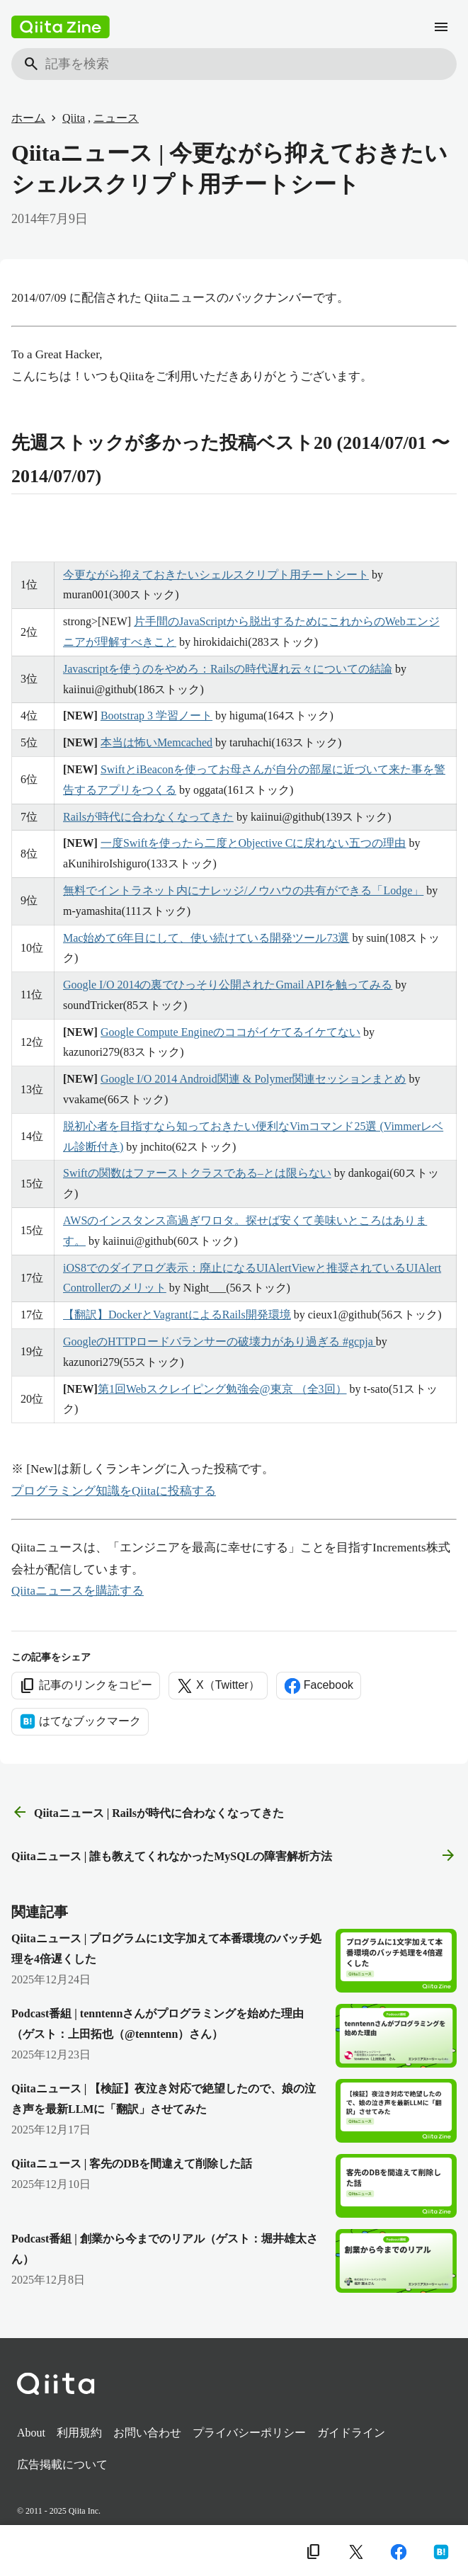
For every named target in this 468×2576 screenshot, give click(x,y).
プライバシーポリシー (249, 2433)
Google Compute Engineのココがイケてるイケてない (230, 1032)
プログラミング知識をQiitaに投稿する (113, 1491)
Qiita (73, 118)
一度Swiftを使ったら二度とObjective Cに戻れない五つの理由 (253, 843)
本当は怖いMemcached (156, 742)
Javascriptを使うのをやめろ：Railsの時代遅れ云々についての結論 (227, 669)
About (31, 2433)
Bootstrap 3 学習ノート (156, 715)
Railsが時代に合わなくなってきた (148, 817)
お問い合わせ (147, 2433)
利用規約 (79, 2433)
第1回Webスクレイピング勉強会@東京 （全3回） (222, 1389)
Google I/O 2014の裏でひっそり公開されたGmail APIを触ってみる (227, 985)
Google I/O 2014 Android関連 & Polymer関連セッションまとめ (253, 1079)
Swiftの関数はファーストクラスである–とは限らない (197, 1173)
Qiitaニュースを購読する (77, 1590)
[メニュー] (441, 26)
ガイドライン (351, 2433)
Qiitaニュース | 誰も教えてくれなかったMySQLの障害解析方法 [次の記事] (234, 1856)
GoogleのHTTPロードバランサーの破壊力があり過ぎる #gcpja (219, 1341)
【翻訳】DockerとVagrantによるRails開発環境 (177, 1315)
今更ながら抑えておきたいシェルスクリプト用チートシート (216, 575)
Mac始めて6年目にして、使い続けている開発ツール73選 (206, 938)
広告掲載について (62, 2464)
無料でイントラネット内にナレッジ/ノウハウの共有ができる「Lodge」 (243, 890)
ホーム (28, 118)
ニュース (116, 118)
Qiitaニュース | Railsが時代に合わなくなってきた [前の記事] (147, 1812)
